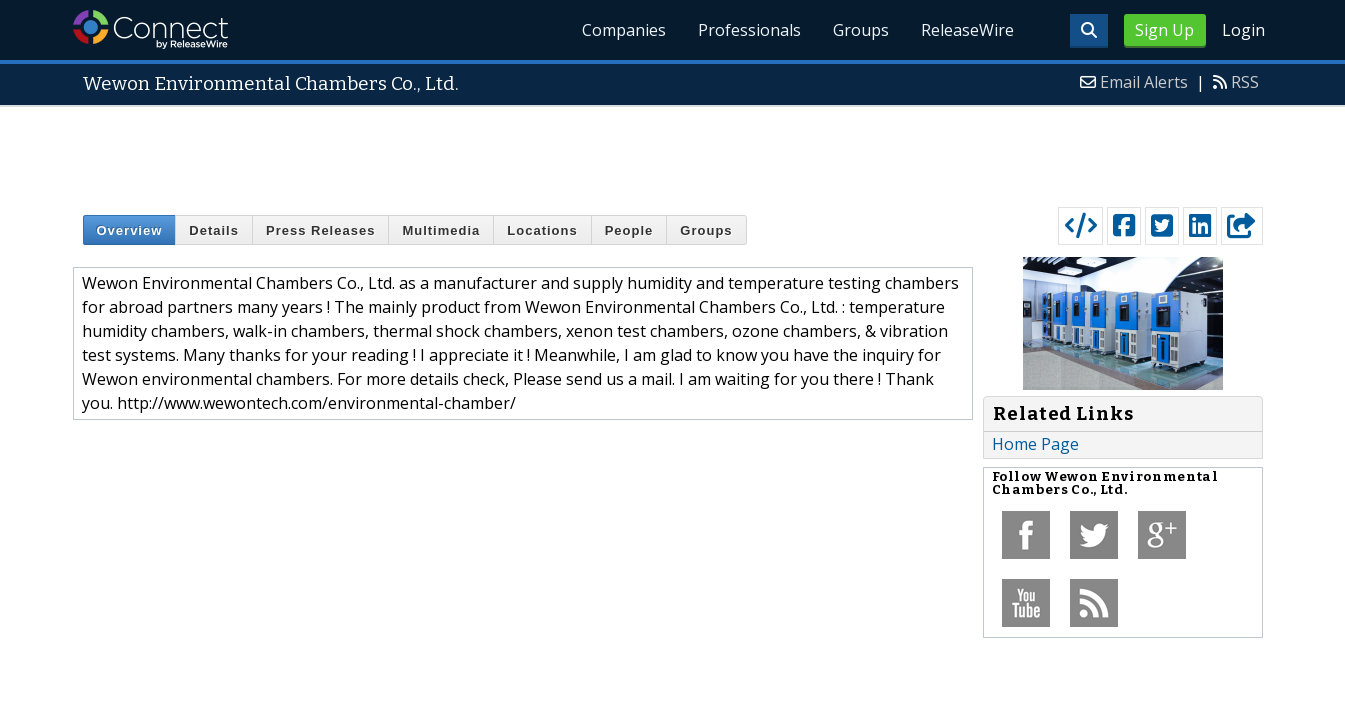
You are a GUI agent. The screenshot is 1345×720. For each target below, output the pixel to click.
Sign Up (1164, 30)
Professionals (749, 30)
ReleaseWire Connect (150, 29)
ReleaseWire (967, 30)
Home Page (1035, 444)
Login (1243, 30)
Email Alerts (1144, 82)
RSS (1245, 82)
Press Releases (320, 230)
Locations (542, 230)
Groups (861, 30)
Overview (130, 230)
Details (214, 230)
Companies (624, 30)
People (629, 230)
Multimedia (441, 230)
